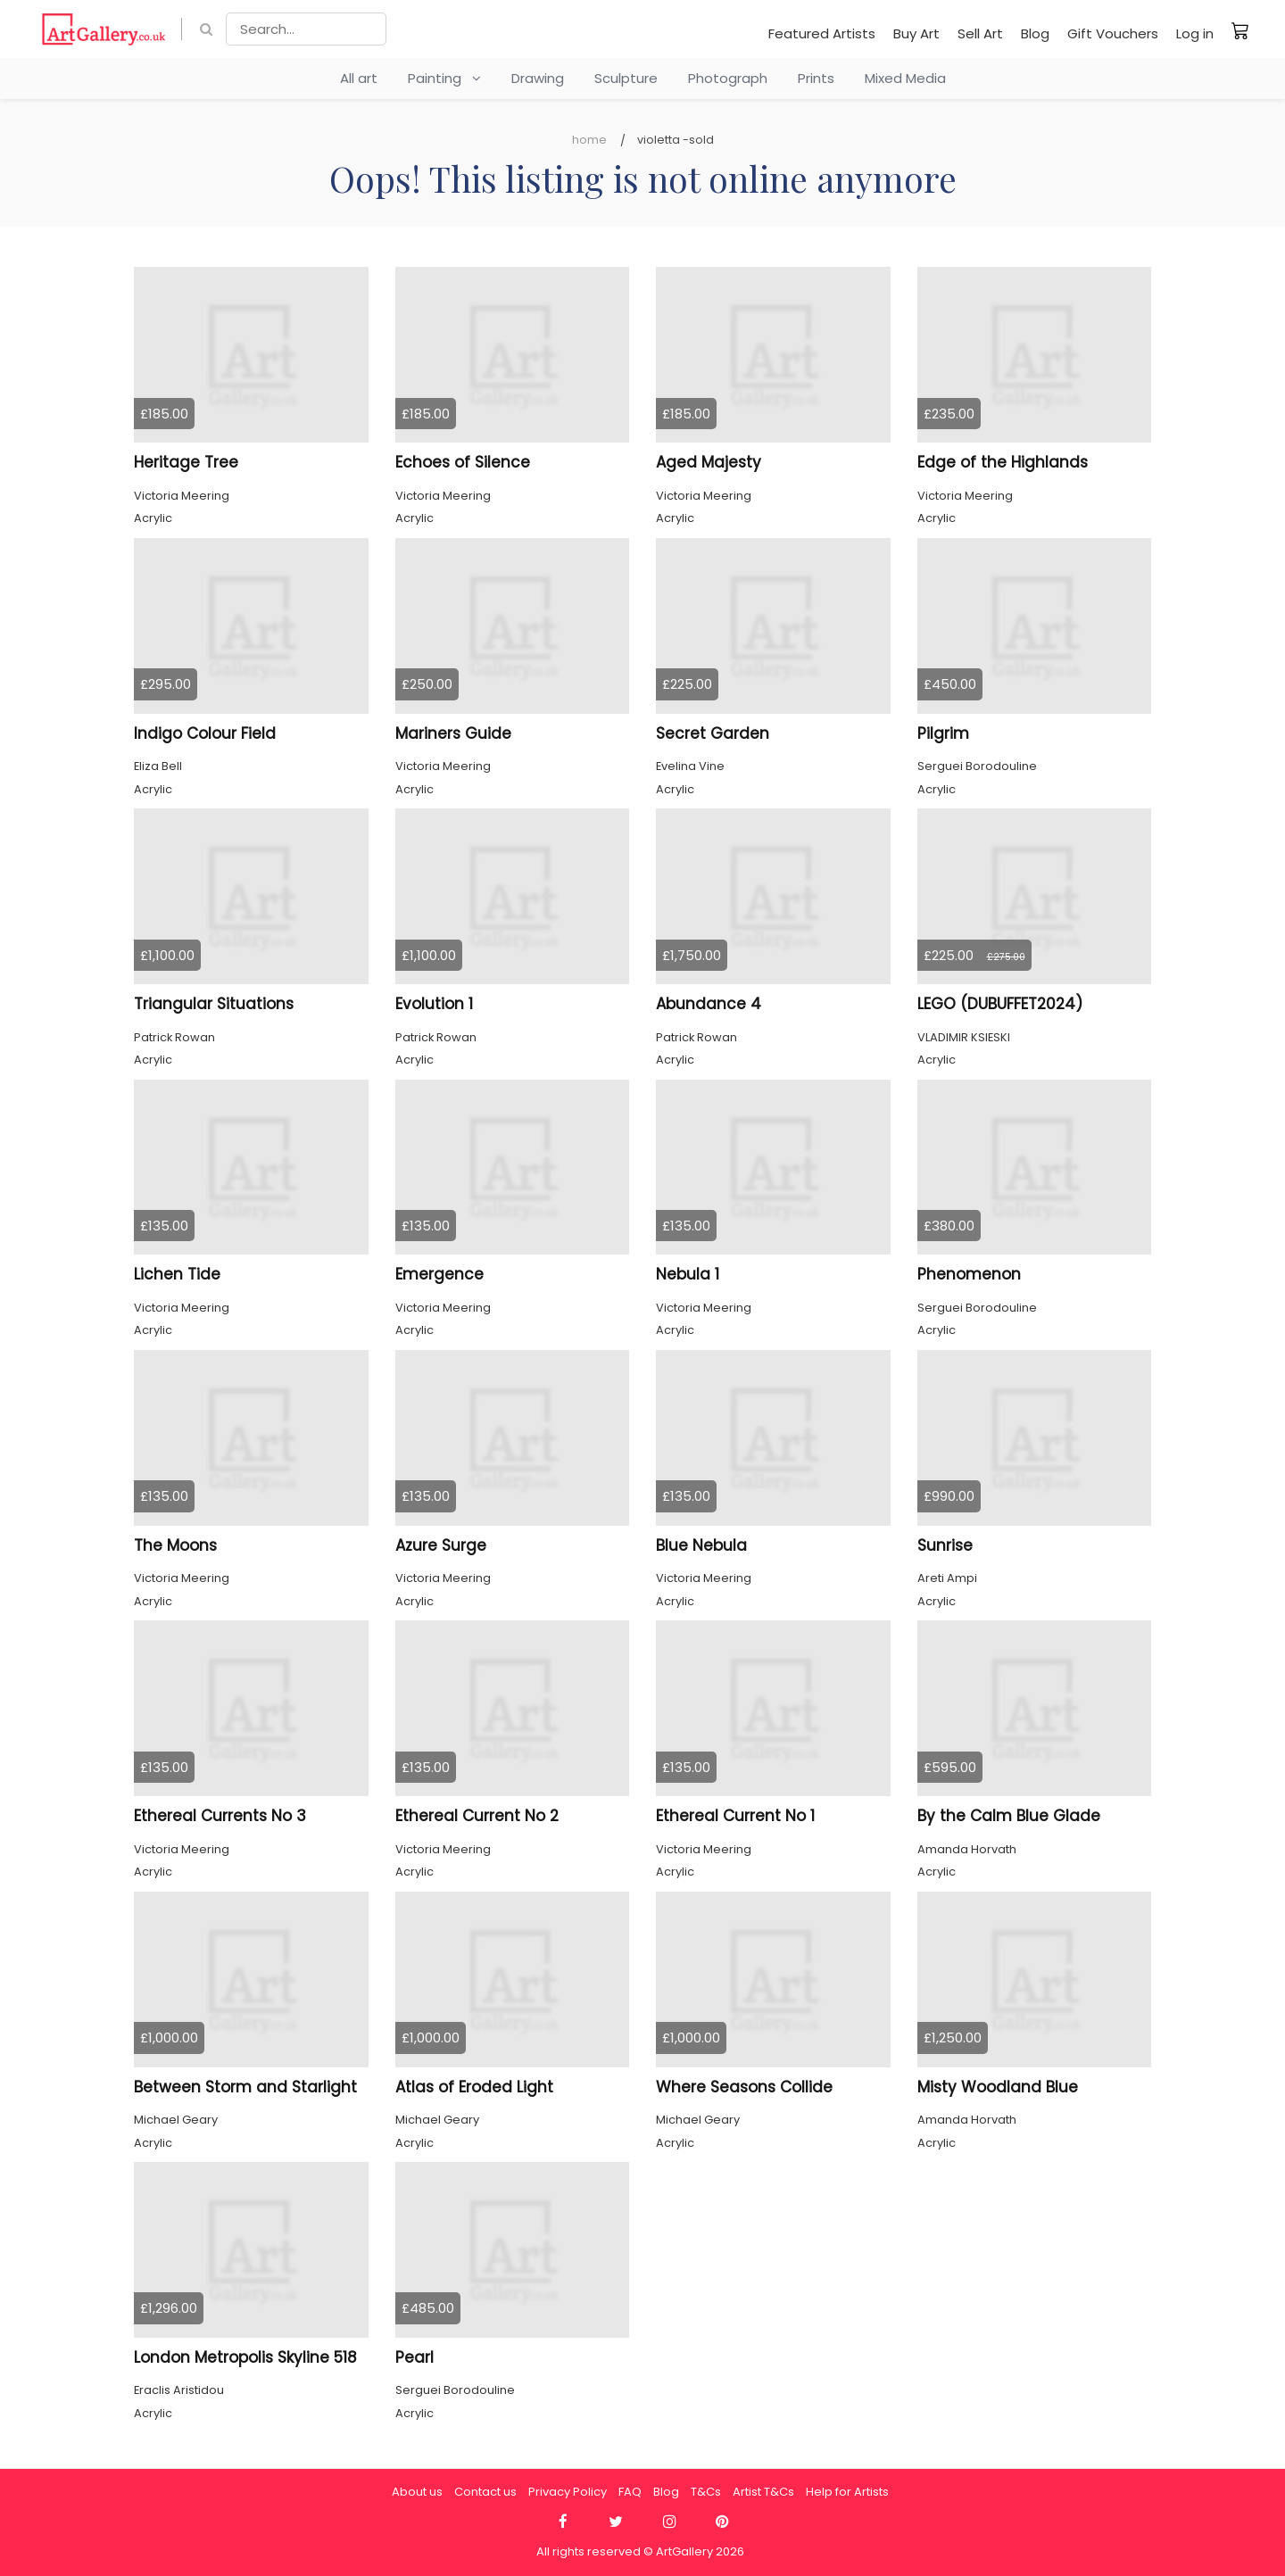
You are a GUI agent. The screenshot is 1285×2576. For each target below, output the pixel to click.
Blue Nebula (701, 1545)
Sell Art (980, 33)
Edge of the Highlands (1002, 462)
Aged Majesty (708, 462)
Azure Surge (440, 1545)
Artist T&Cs (763, 2491)
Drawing (537, 78)
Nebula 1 (687, 1274)
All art (358, 78)
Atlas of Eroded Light (474, 2087)
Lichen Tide (177, 1274)
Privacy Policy (567, 2491)
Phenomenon (969, 1274)
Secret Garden (712, 733)
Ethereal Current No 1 (735, 1815)
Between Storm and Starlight (245, 2087)
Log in (1195, 33)
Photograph (727, 78)
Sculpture (626, 78)
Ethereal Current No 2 (477, 1815)
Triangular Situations (214, 1004)
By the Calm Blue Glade (1008, 1815)
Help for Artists (847, 2491)
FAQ (630, 2491)
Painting (444, 78)
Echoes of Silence (462, 462)
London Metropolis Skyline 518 (245, 2357)
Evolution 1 (434, 1004)
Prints (816, 78)
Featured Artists (821, 33)
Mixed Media (905, 78)
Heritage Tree (186, 462)
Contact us (485, 2491)
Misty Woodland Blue (997, 2087)
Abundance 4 (708, 1004)
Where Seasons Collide (744, 2087)
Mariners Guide (453, 733)
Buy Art (916, 33)
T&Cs (706, 2491)
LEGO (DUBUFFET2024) (999, 1004)
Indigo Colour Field (205, 733)
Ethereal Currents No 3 (220, 1815)
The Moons (175, 1545)
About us (417, 2491)
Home (589, 139)
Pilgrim (943, 733)
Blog (1035, 33)
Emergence (439, 1274)
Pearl (414, 2357)
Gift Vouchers (1112, 33)
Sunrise (945, 1545)
